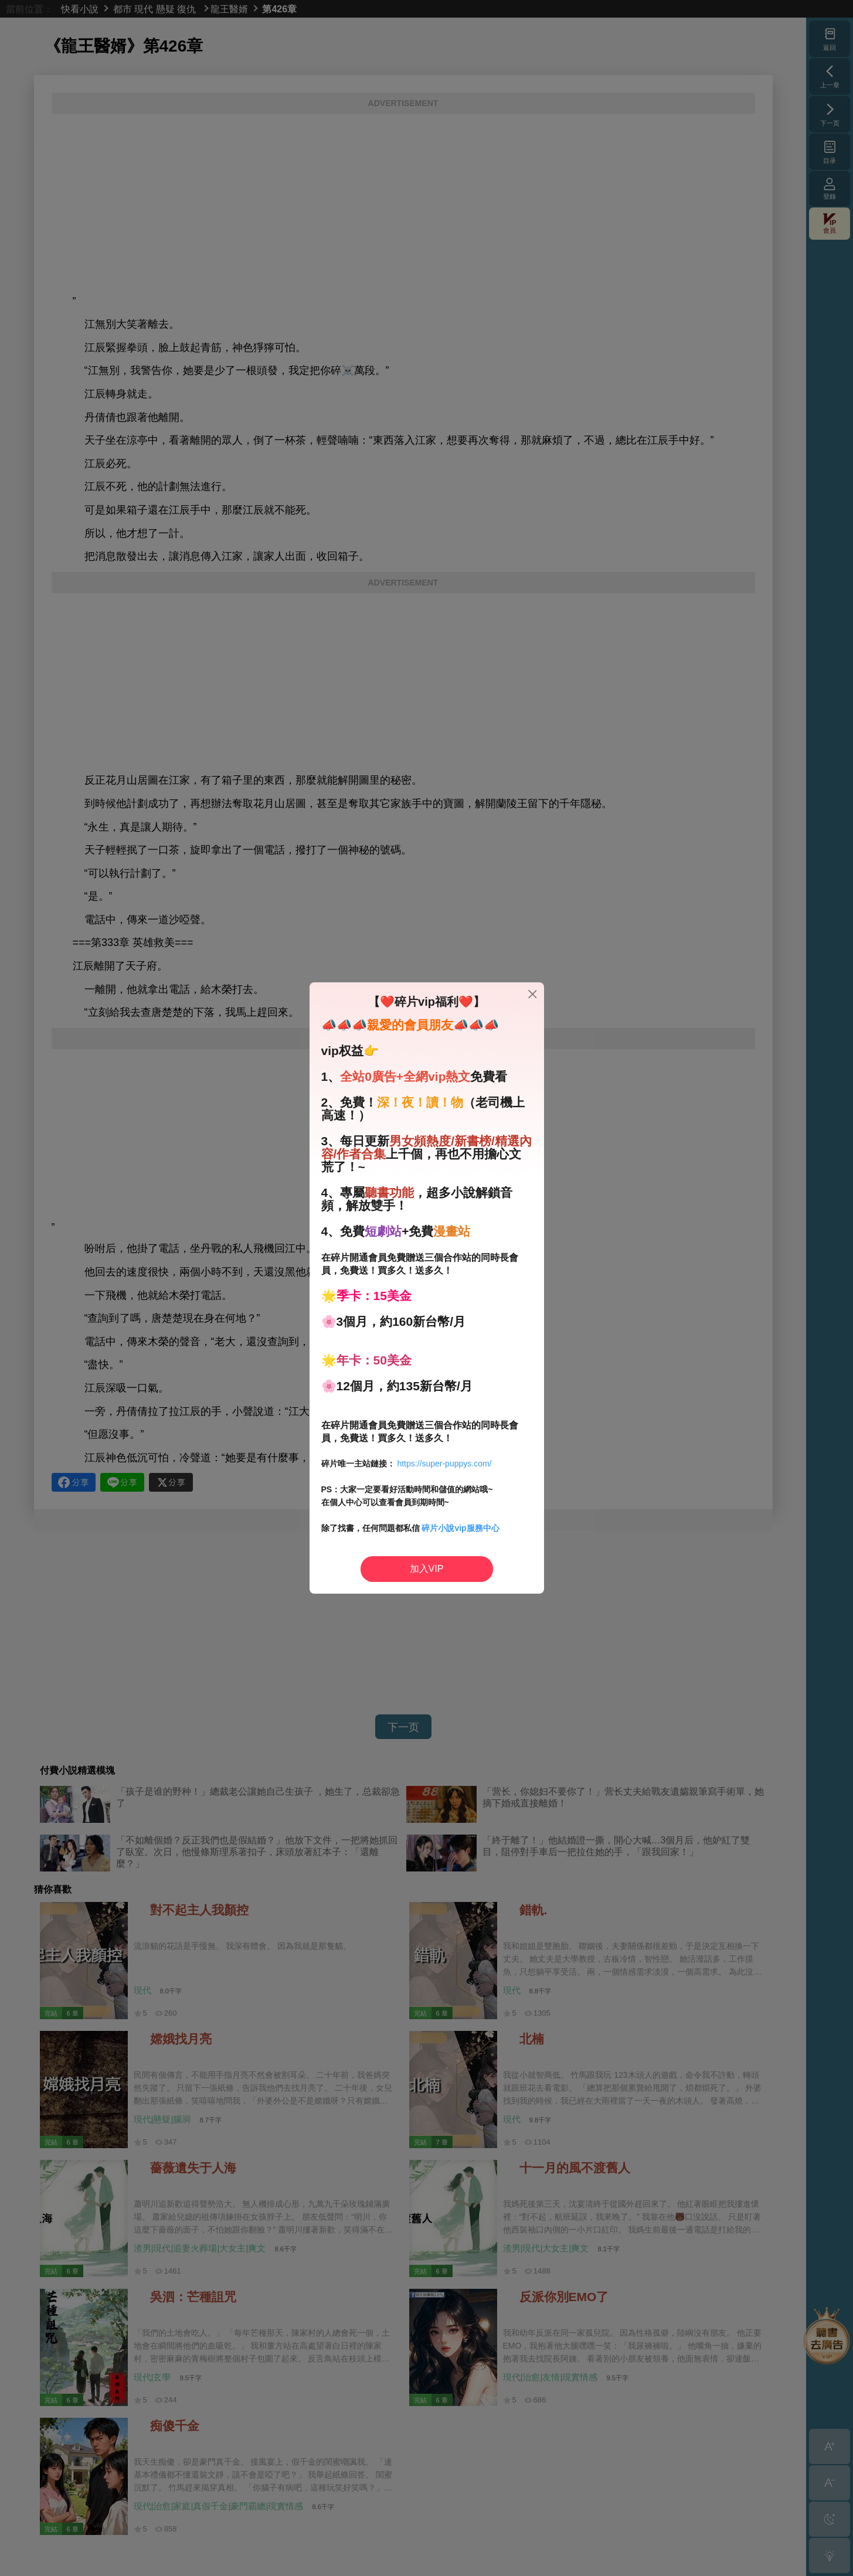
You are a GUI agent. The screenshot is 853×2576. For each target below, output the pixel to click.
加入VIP (427, 1569)
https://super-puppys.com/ (444, 1463)
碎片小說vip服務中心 (460, 1528)
